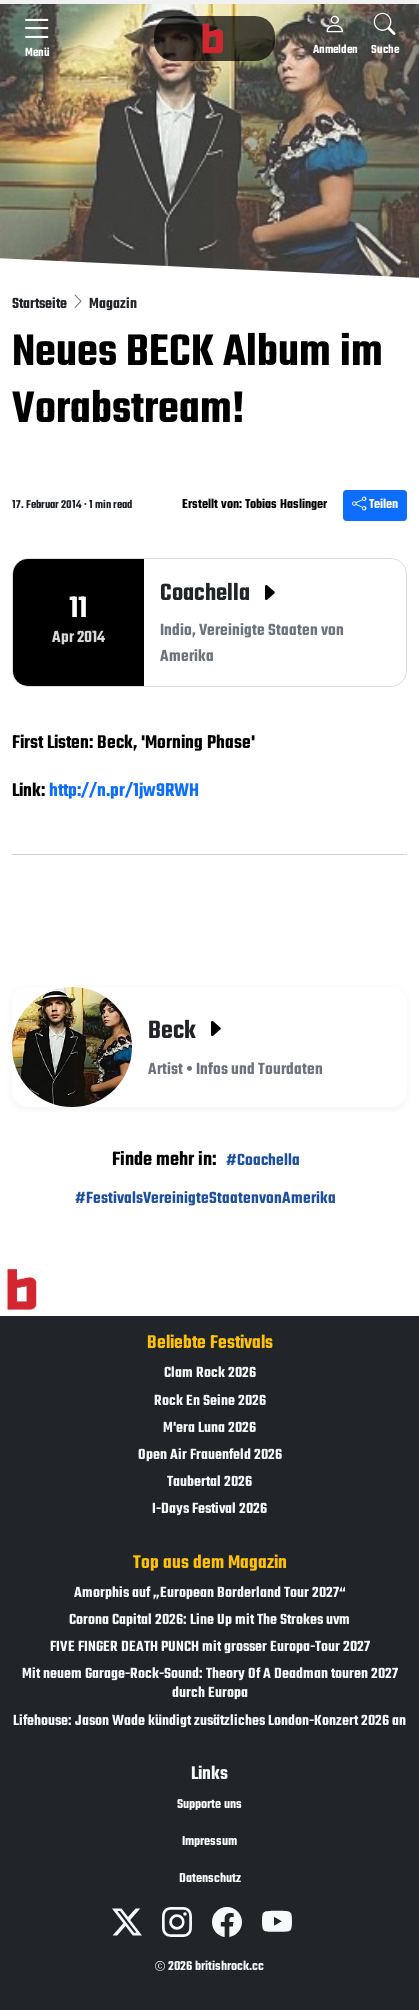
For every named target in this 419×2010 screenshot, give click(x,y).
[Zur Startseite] (21, 1290)
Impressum (209, 1842)
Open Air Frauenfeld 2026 (210, 1455)
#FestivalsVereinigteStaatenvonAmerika (205, 1198)
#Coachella (263, 1160)
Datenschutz (210, 1879)
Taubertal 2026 (209, 1482)
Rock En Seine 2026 (210, 1401)
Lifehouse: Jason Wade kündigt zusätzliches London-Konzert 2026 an (209, 1721)
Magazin (113, 304)
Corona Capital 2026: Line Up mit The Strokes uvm (209, 1620)
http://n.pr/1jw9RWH (124, 791)
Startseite (41, 304)
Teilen (375, 505)
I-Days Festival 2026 (209, 1509)
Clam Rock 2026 (210, 1373)
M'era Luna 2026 (209, 1428)
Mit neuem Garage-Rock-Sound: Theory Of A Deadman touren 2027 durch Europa (210, 1684)
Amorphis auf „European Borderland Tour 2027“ (210, 1593)
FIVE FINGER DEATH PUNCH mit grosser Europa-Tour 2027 (210, 1647)
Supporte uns (209, 1805)
